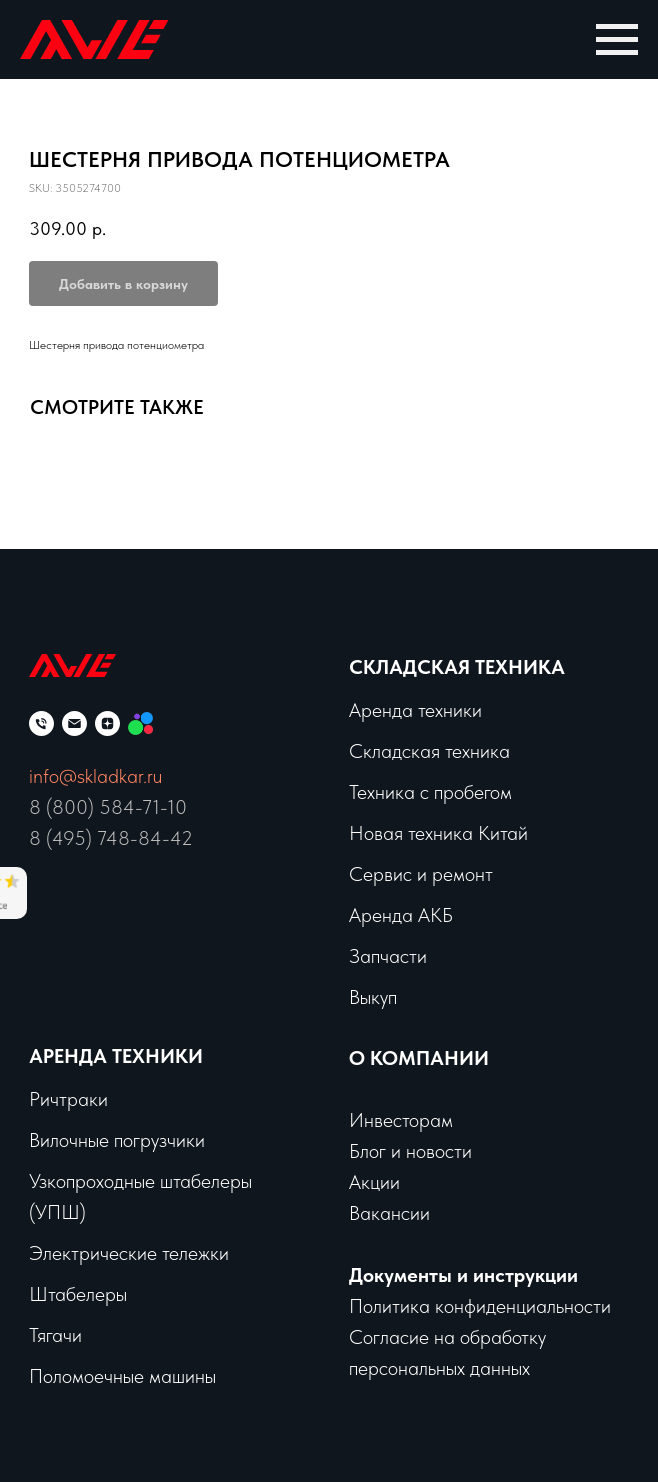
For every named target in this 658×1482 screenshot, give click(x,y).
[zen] (107, 723)
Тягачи (55, 1335)
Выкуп (373, 997)
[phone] (41, 723)
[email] (74, 723)
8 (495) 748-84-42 (111, 838)
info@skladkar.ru (95, 776)
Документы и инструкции (463, 1275)
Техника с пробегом (430, 792)
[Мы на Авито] (140, 723)
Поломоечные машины (122, 1376)
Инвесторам (401, 1120)
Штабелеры (78, 1294)
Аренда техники (415, 710)
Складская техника (457, 667)
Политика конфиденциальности (480, 1306)
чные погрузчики (137, 1140)
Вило (49, 1140)
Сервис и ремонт (421, 874)
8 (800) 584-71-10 (108, 807)
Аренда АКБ (401, 915)
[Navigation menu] (617, 40)
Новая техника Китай (438, 833)
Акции (374, 1182)
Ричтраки (68, 1099)
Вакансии (389, 1213)
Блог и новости (410, 1151)
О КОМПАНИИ (419, 1058)
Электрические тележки (129, 1253)
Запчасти (388, 956)
